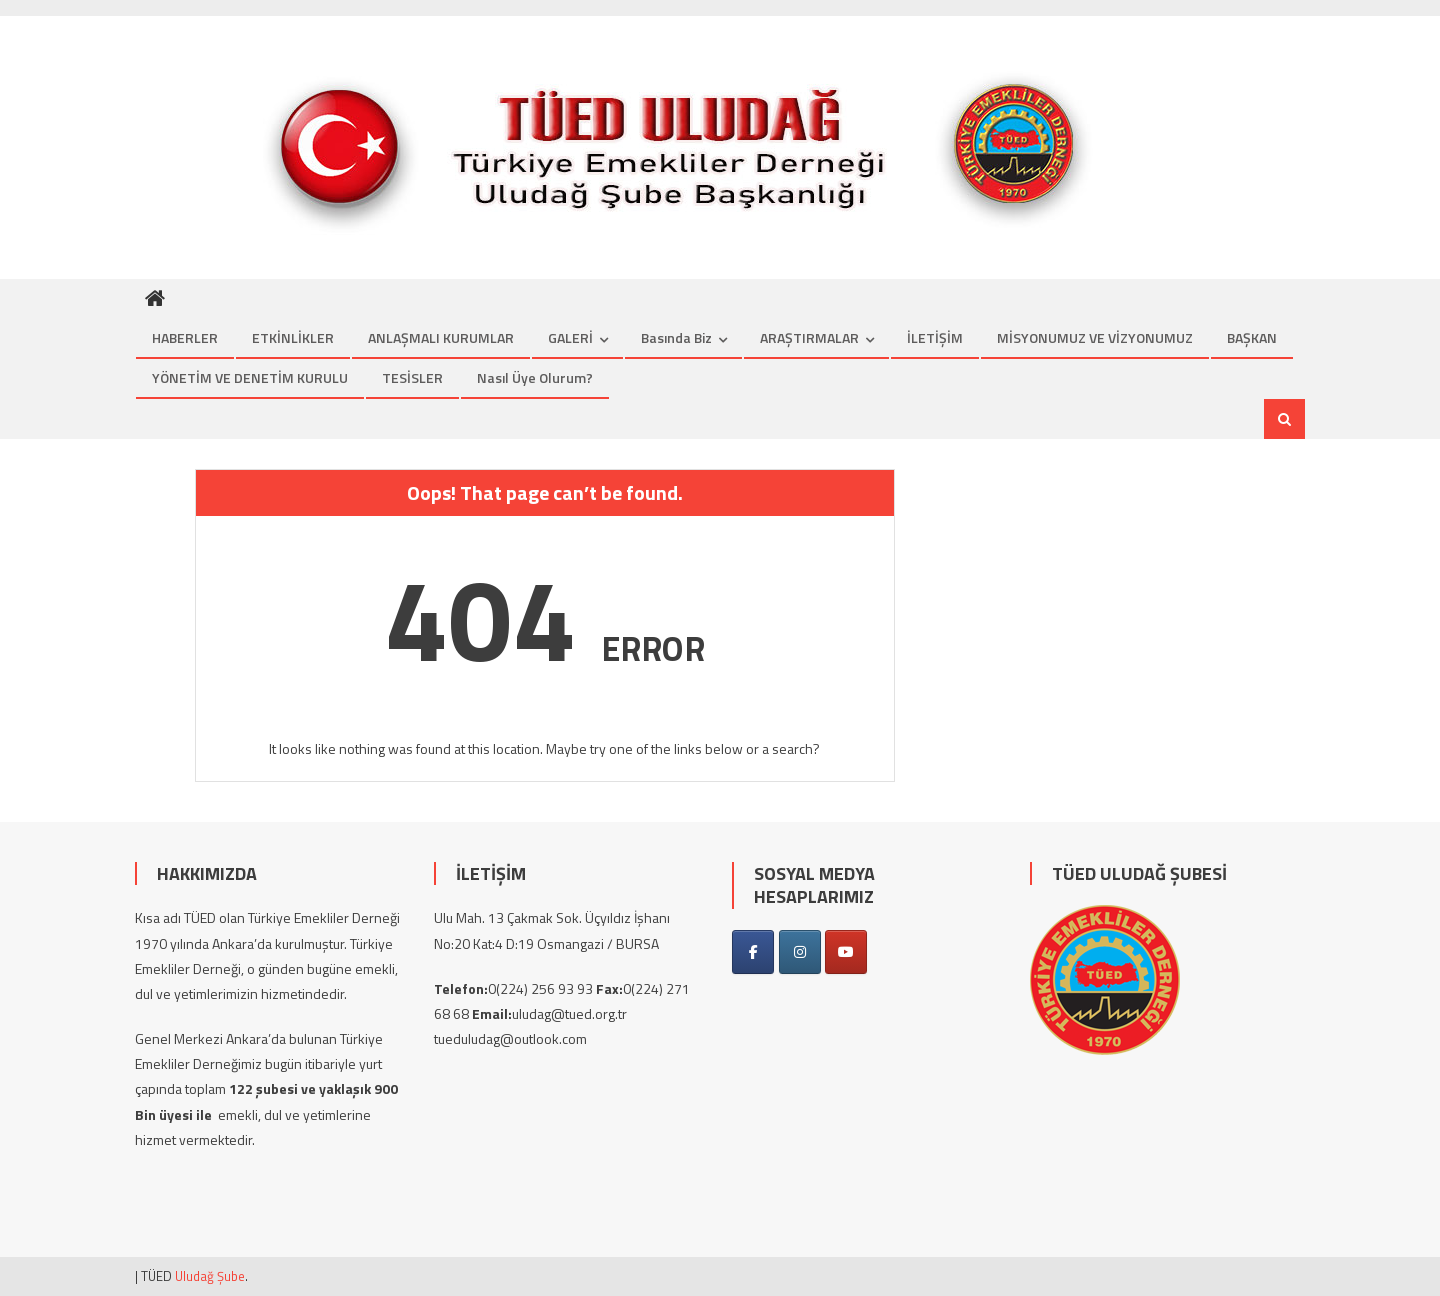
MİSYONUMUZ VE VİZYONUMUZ (1095, 337)
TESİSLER (412, 377)
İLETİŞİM (935, 337)
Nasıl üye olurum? (535, 377)
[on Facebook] (753, 952)
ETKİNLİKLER (293, 337)
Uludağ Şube (210, 1276)
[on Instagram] (800, 952)
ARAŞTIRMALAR (809, 337)
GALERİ (570, 337)
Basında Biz (676, 337)
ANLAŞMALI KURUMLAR (441, 337)
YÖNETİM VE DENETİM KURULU (250, 377)
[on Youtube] (846, 952)
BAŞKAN (1252, 337)
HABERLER (185, 337)
